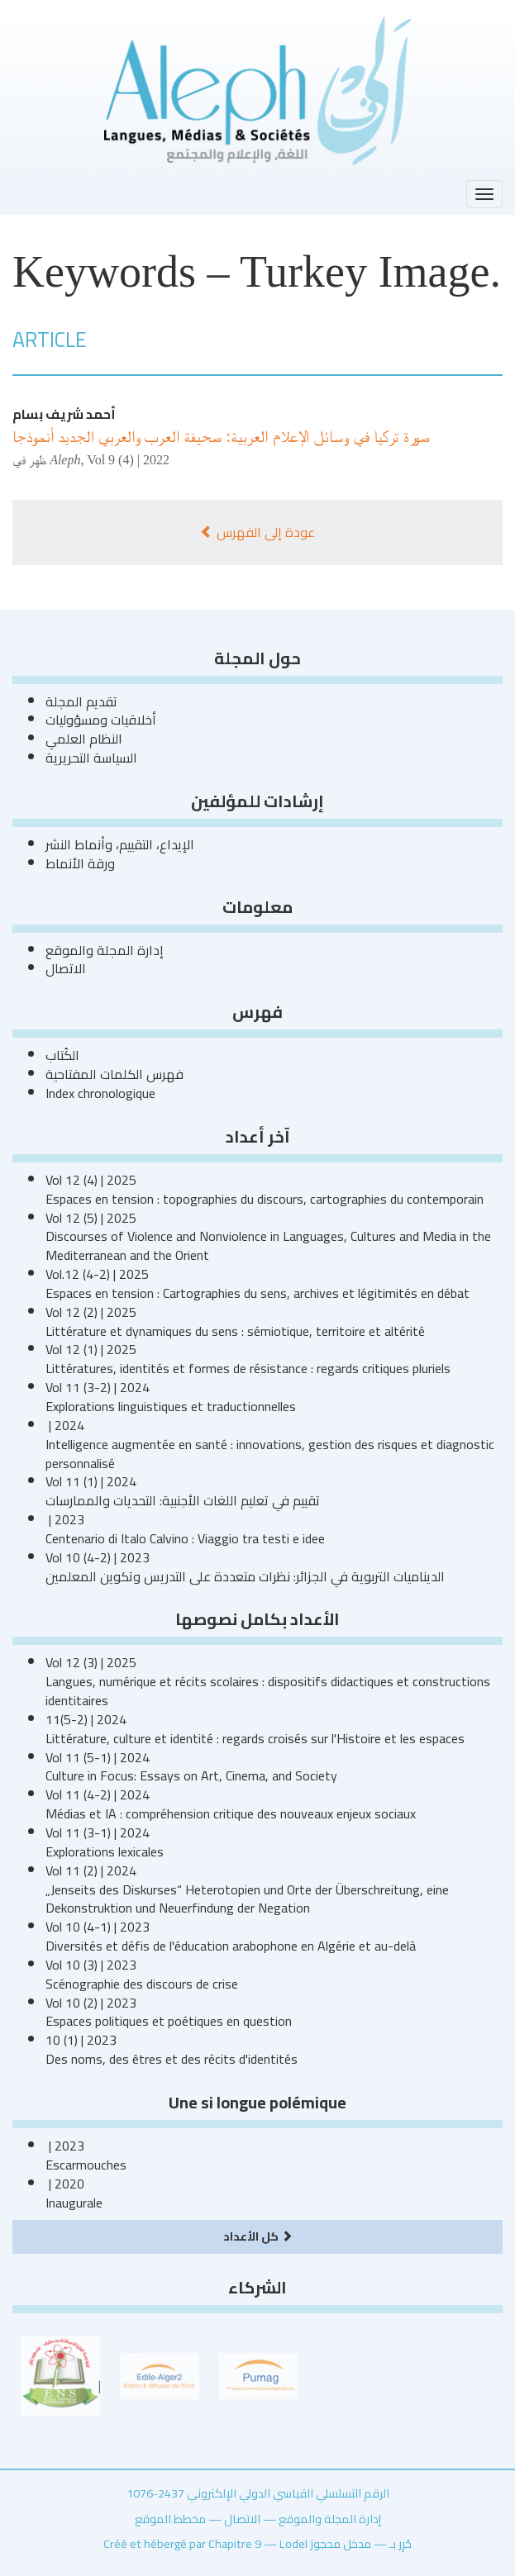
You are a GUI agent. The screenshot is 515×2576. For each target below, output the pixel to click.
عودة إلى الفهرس (257, 532)
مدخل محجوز (340, 2543)
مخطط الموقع (170, 2518)
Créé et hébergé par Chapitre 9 (182, 2543)
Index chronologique (100, 1093)
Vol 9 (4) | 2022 (128, 460)
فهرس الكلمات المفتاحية (114, 1074)
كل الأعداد (258, 2236)
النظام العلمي (83, 738)
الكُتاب (62, 1055)
